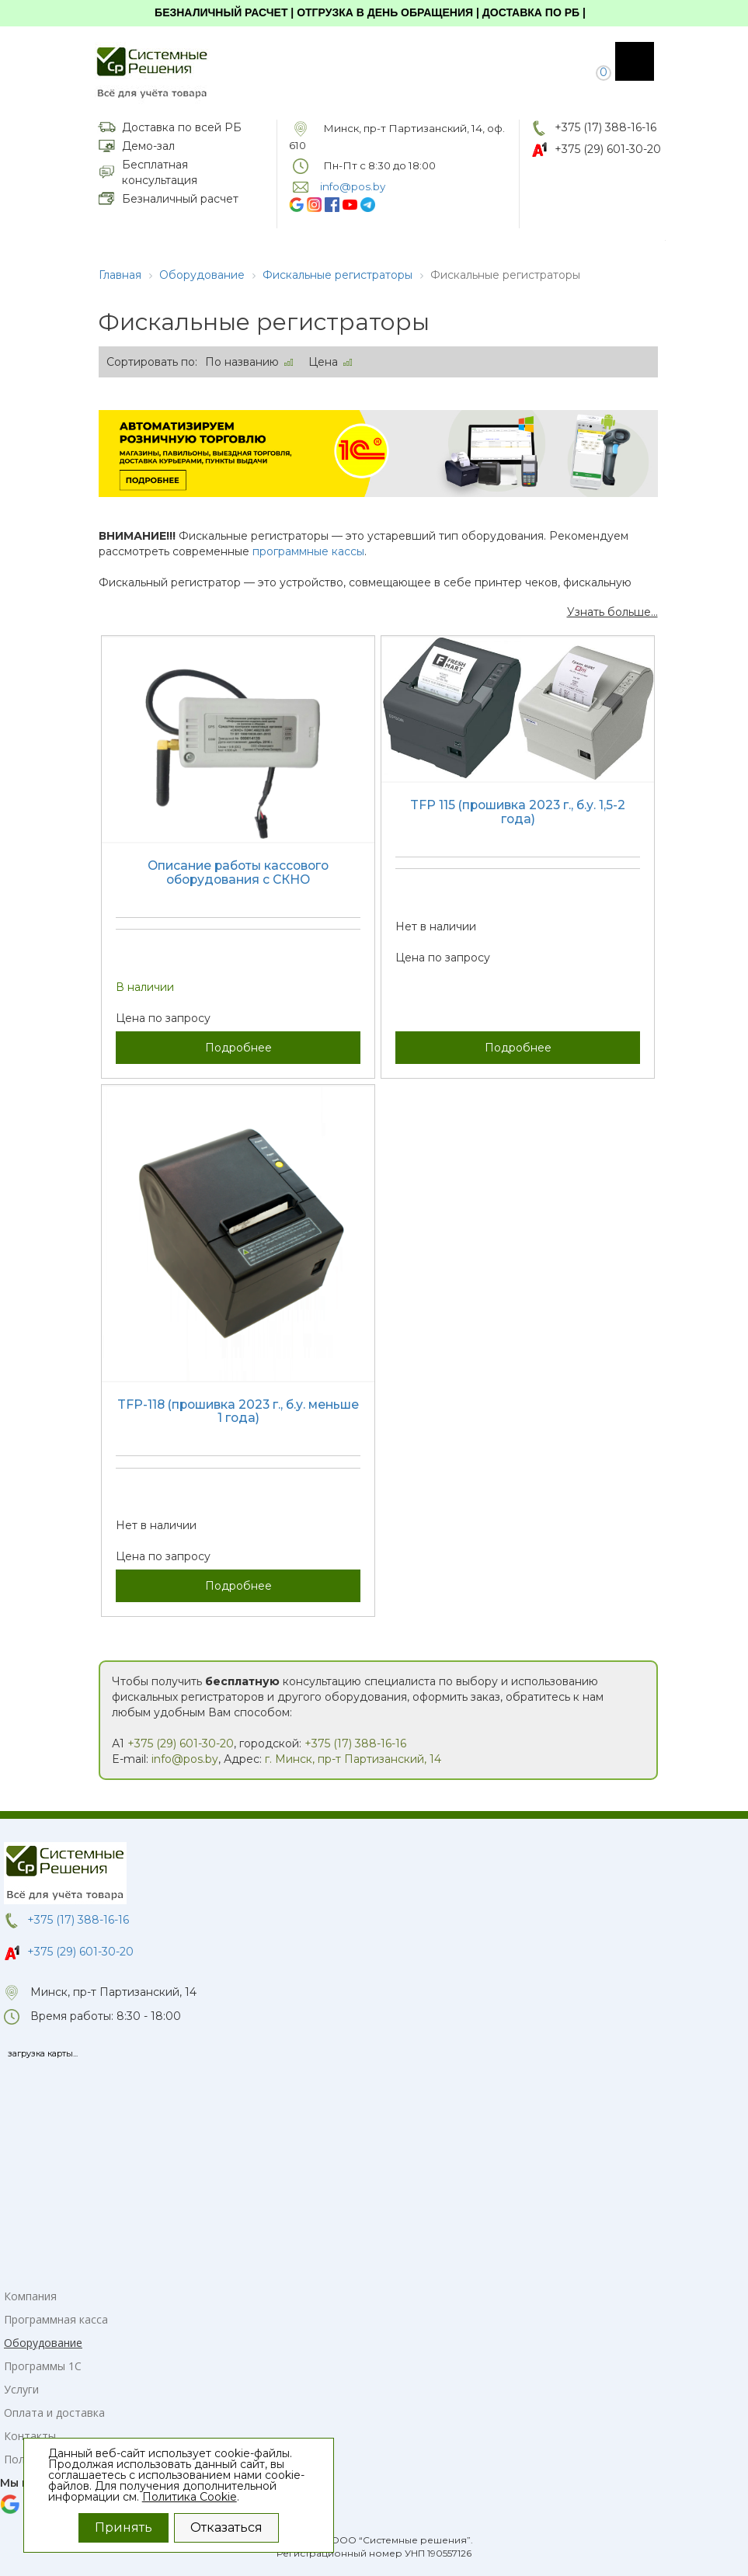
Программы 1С (43, 2366)
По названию (242, 362)
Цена (323, 362)
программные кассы (308, 551)
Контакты (30, 2435)
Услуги (21, 2389)
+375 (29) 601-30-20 (608, 149)
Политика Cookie (189, 2497)
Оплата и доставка (54, 2412)
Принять (123, 2527)
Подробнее (238, 1048)
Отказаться (226, 2527)
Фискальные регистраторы (337, 275)
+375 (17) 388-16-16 (605, 127)
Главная (120, 275)
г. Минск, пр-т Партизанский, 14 (353, 1759)
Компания (30, 2296)
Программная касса (56, 2319)
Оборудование (202, 275)
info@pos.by (184, 1759)
